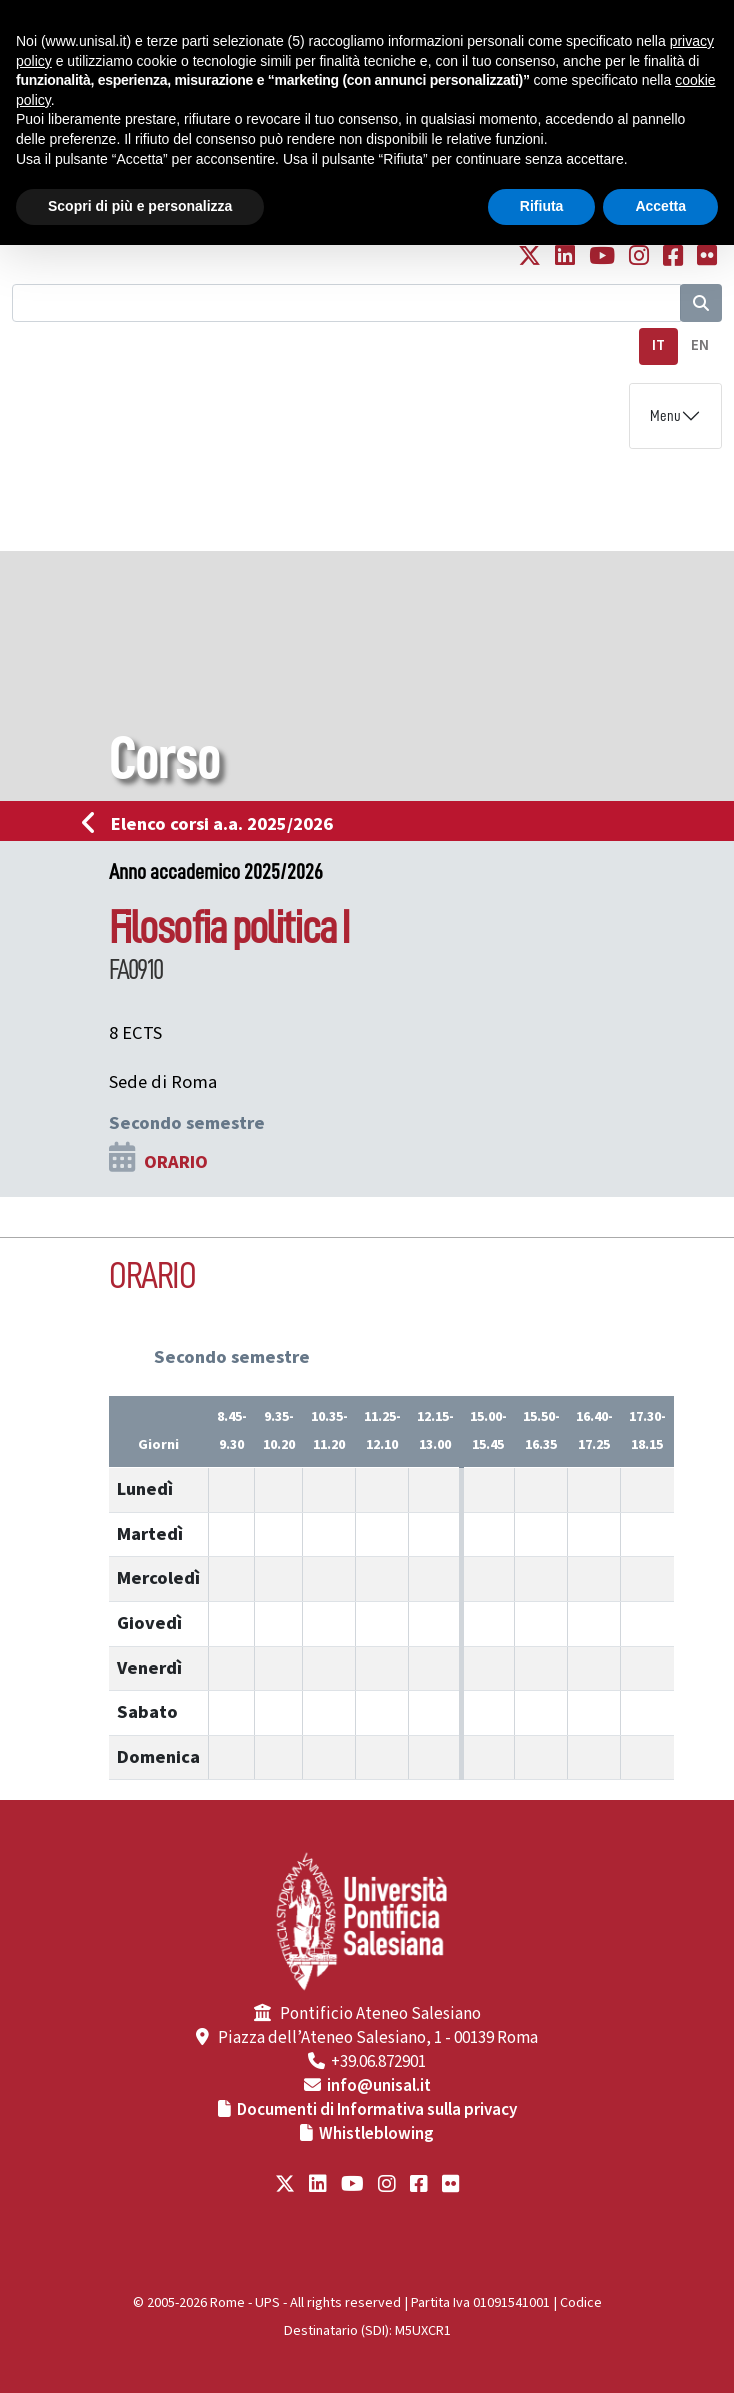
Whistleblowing (376, 2134)
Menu (665, 416)
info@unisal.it (379, 2086)
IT (658, 345)
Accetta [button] (660, 206)
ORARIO (176, 1162)
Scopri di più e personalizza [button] (140, 206)
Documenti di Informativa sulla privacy (377, 2110)
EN (700, 345)
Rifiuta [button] (542, 206)
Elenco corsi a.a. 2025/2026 (213, 824)
